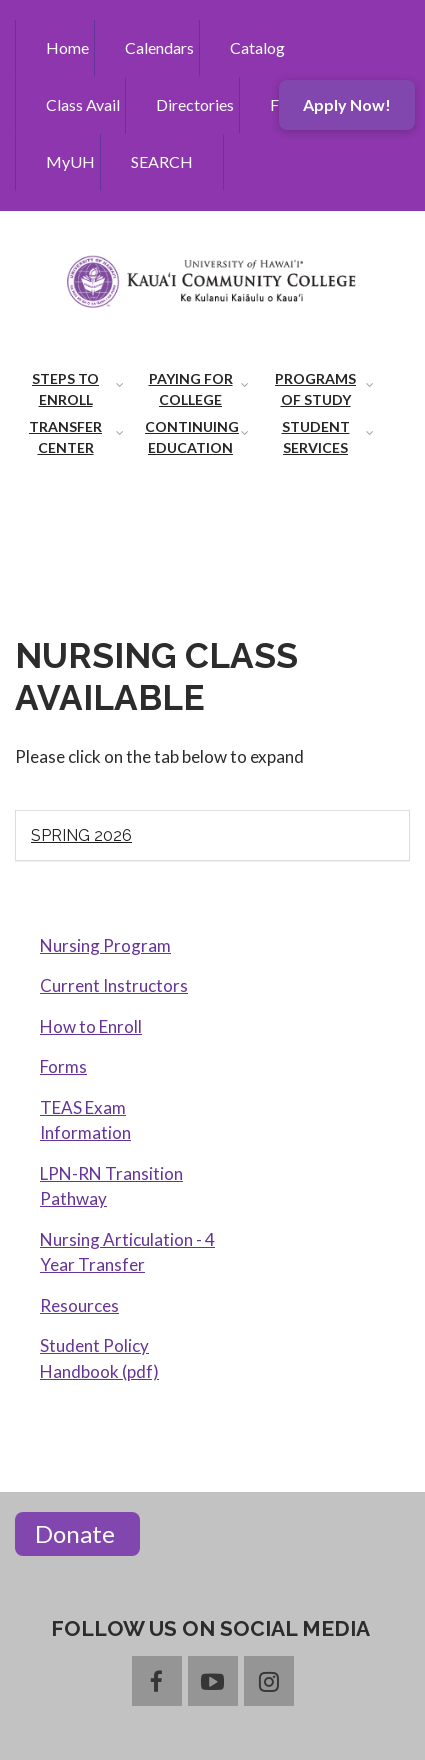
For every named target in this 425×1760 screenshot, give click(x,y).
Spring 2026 (81, 835)
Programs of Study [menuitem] (315, 389)
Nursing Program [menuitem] (105, 945)
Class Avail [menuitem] (83, 104)
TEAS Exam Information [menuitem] (85, 1120)
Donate (77, 1533)
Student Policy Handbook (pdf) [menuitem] (99, 1358)
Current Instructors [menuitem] (114, 985)
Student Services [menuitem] (316, 437)
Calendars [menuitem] (159, 47)
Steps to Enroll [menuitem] (65, 389)
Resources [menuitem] (79, 1305)
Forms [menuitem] (63, 1066)
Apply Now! (347, 104)
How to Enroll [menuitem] (91, 1026)
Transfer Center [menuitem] (65, 437)
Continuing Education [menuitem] (192, 437)
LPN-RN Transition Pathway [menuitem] (111, 1186)
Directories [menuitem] (195, 104)
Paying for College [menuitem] (191, 389)
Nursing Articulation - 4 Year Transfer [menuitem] (127, 1252)
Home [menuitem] (67, 47)
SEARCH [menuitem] (162, 161)
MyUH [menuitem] (70, 161)
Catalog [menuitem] (257, 47)
